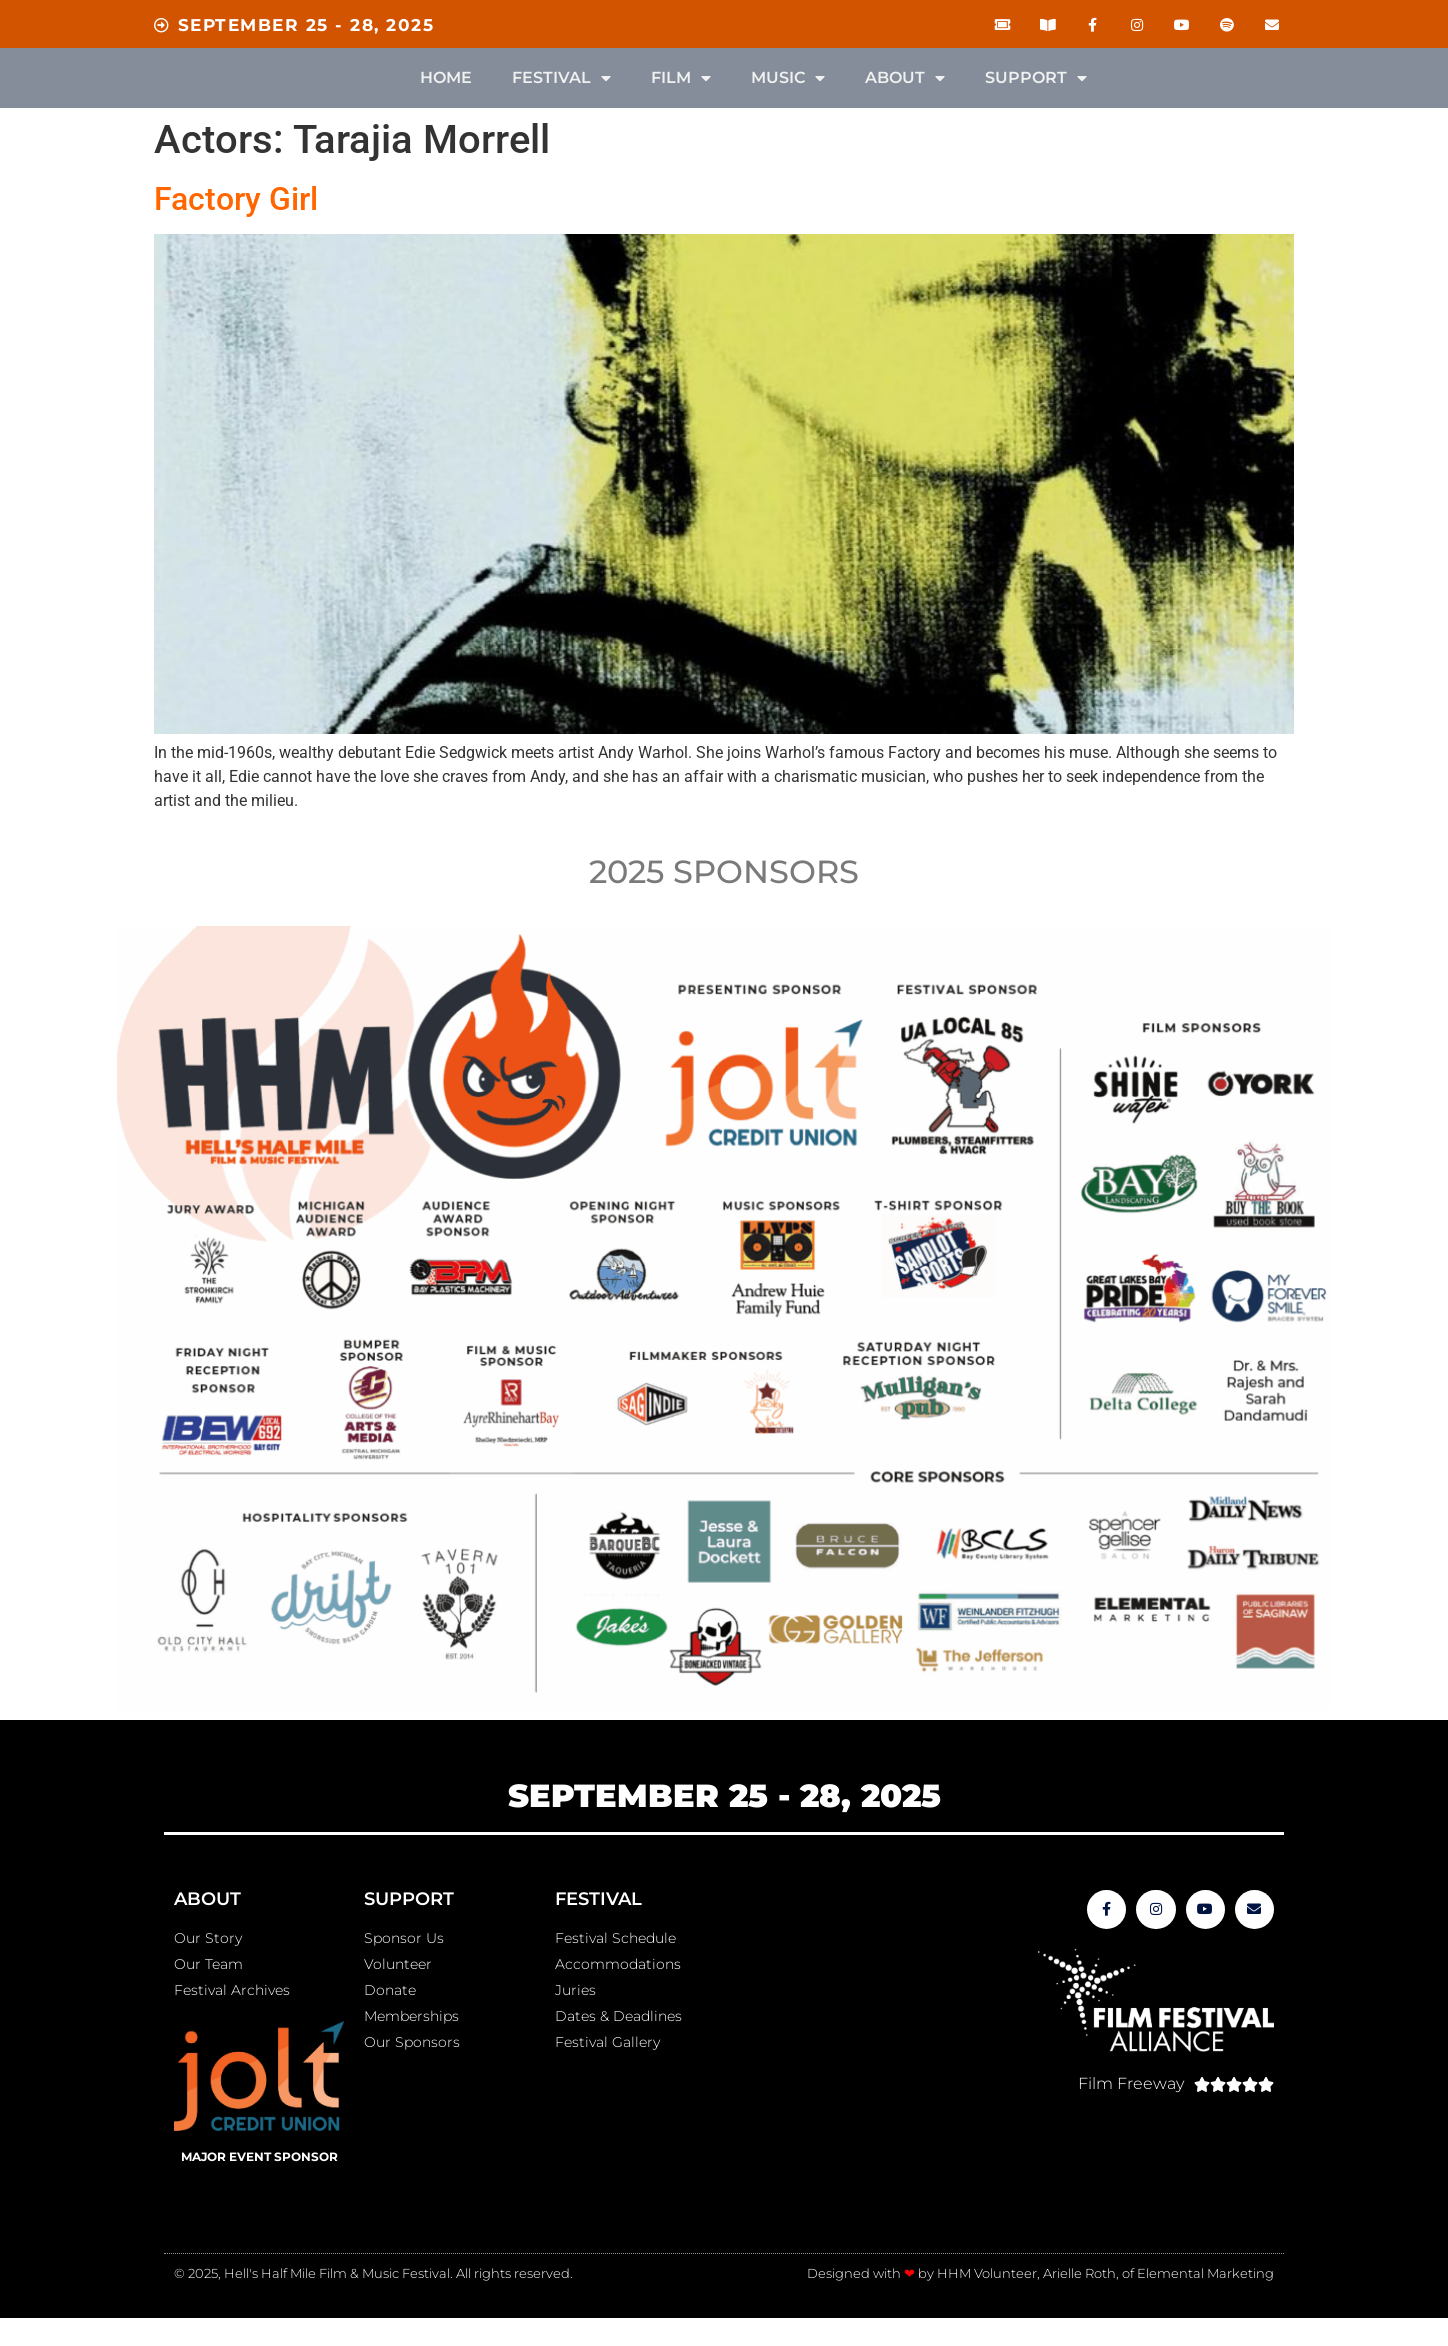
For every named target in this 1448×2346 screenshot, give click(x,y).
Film (681, 78)
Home (446, 77)
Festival (561, 78)
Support (1036, 78)
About (905, 78)
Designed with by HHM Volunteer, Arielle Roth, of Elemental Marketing (1040, 2273)
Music (788, 78)
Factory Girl (236, 199)
